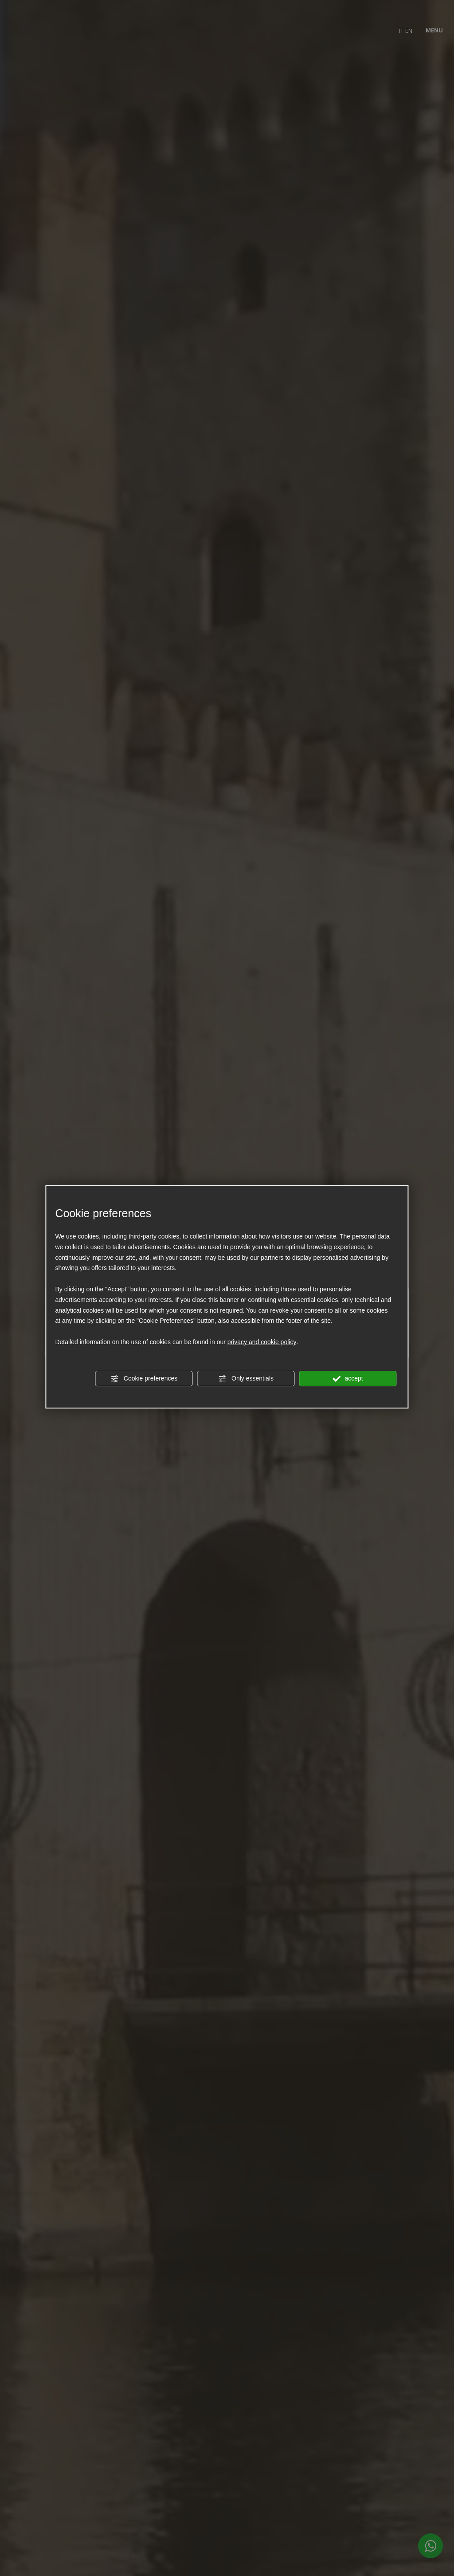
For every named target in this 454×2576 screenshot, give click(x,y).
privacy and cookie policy (262, 1341)
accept (348, 1379)
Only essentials (246, 1379)
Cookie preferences (143, 1379)
